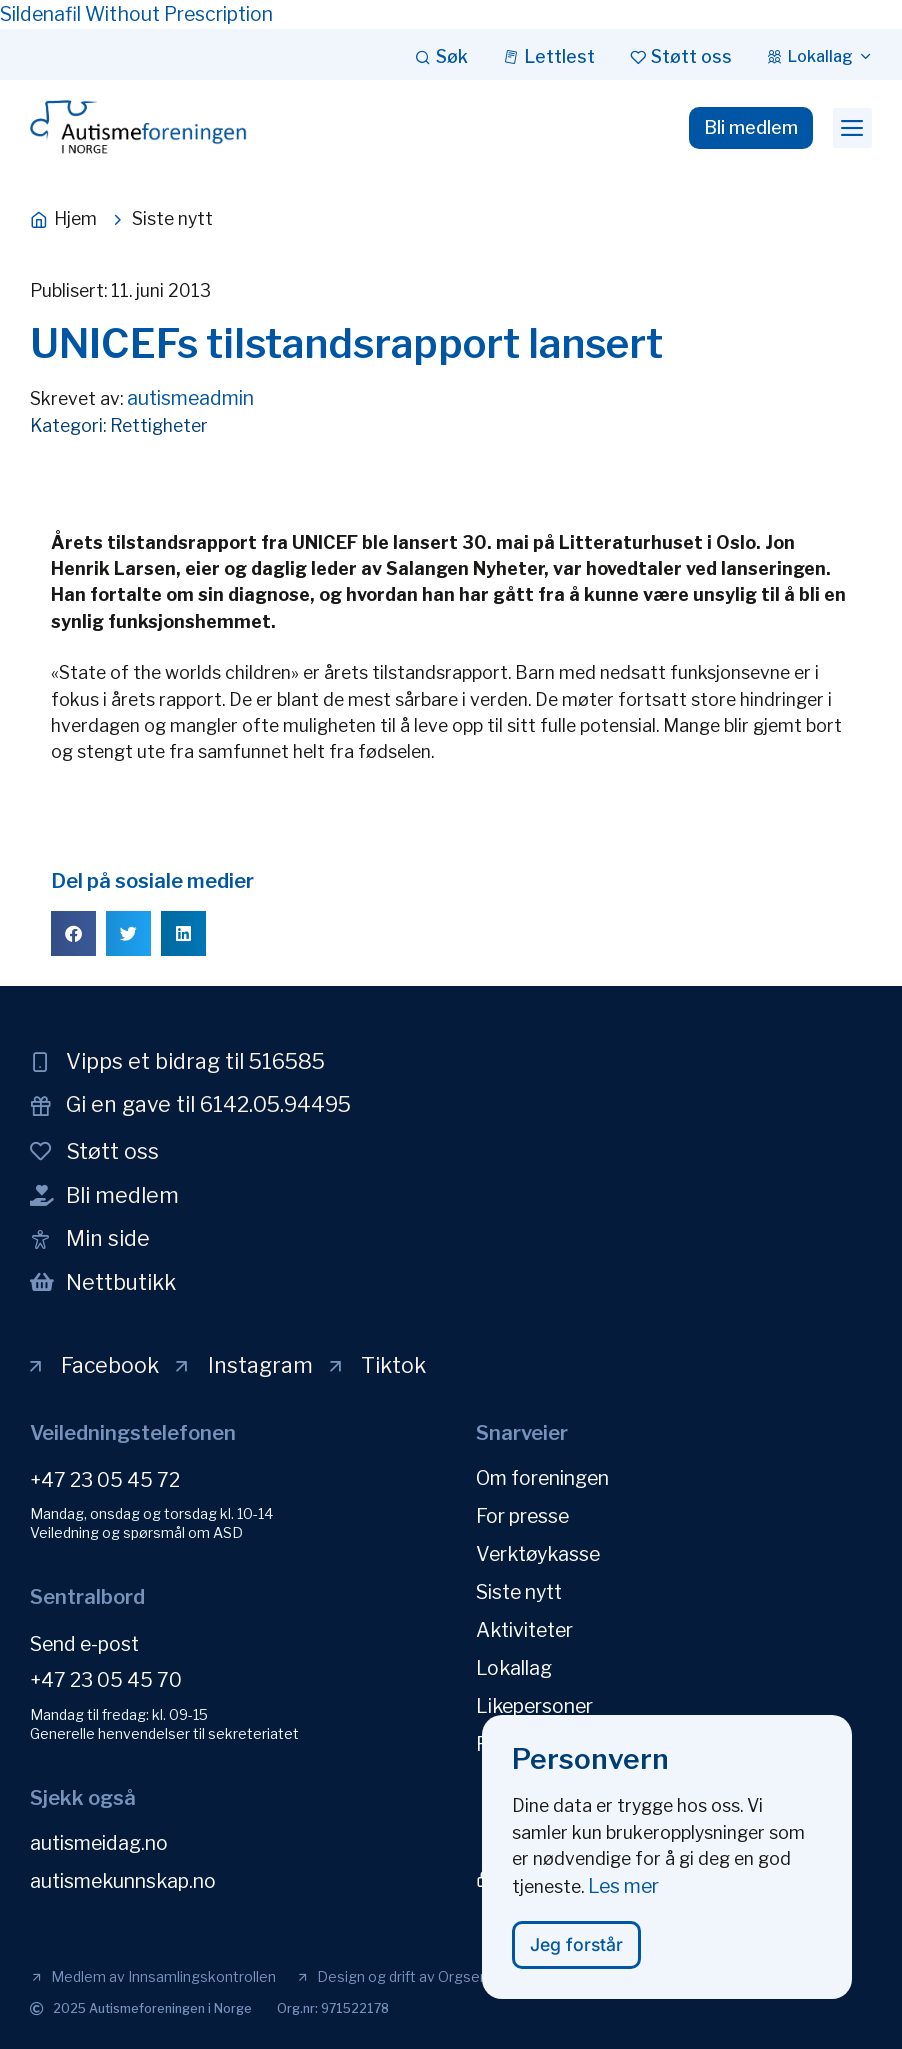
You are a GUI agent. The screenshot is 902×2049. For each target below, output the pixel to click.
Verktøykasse (538, 1554)
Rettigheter (159, 425)
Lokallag (514, 1668)
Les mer (623, 1896)
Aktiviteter (524, 1630)
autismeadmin (190, 398)
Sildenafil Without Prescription (136, 14)
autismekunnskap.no (123, 1881)
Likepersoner (534, 1706)
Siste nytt (519, 1592)
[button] (852, 128)
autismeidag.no (99, 1843)
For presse (522, 1516)
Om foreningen (542, 1478)
